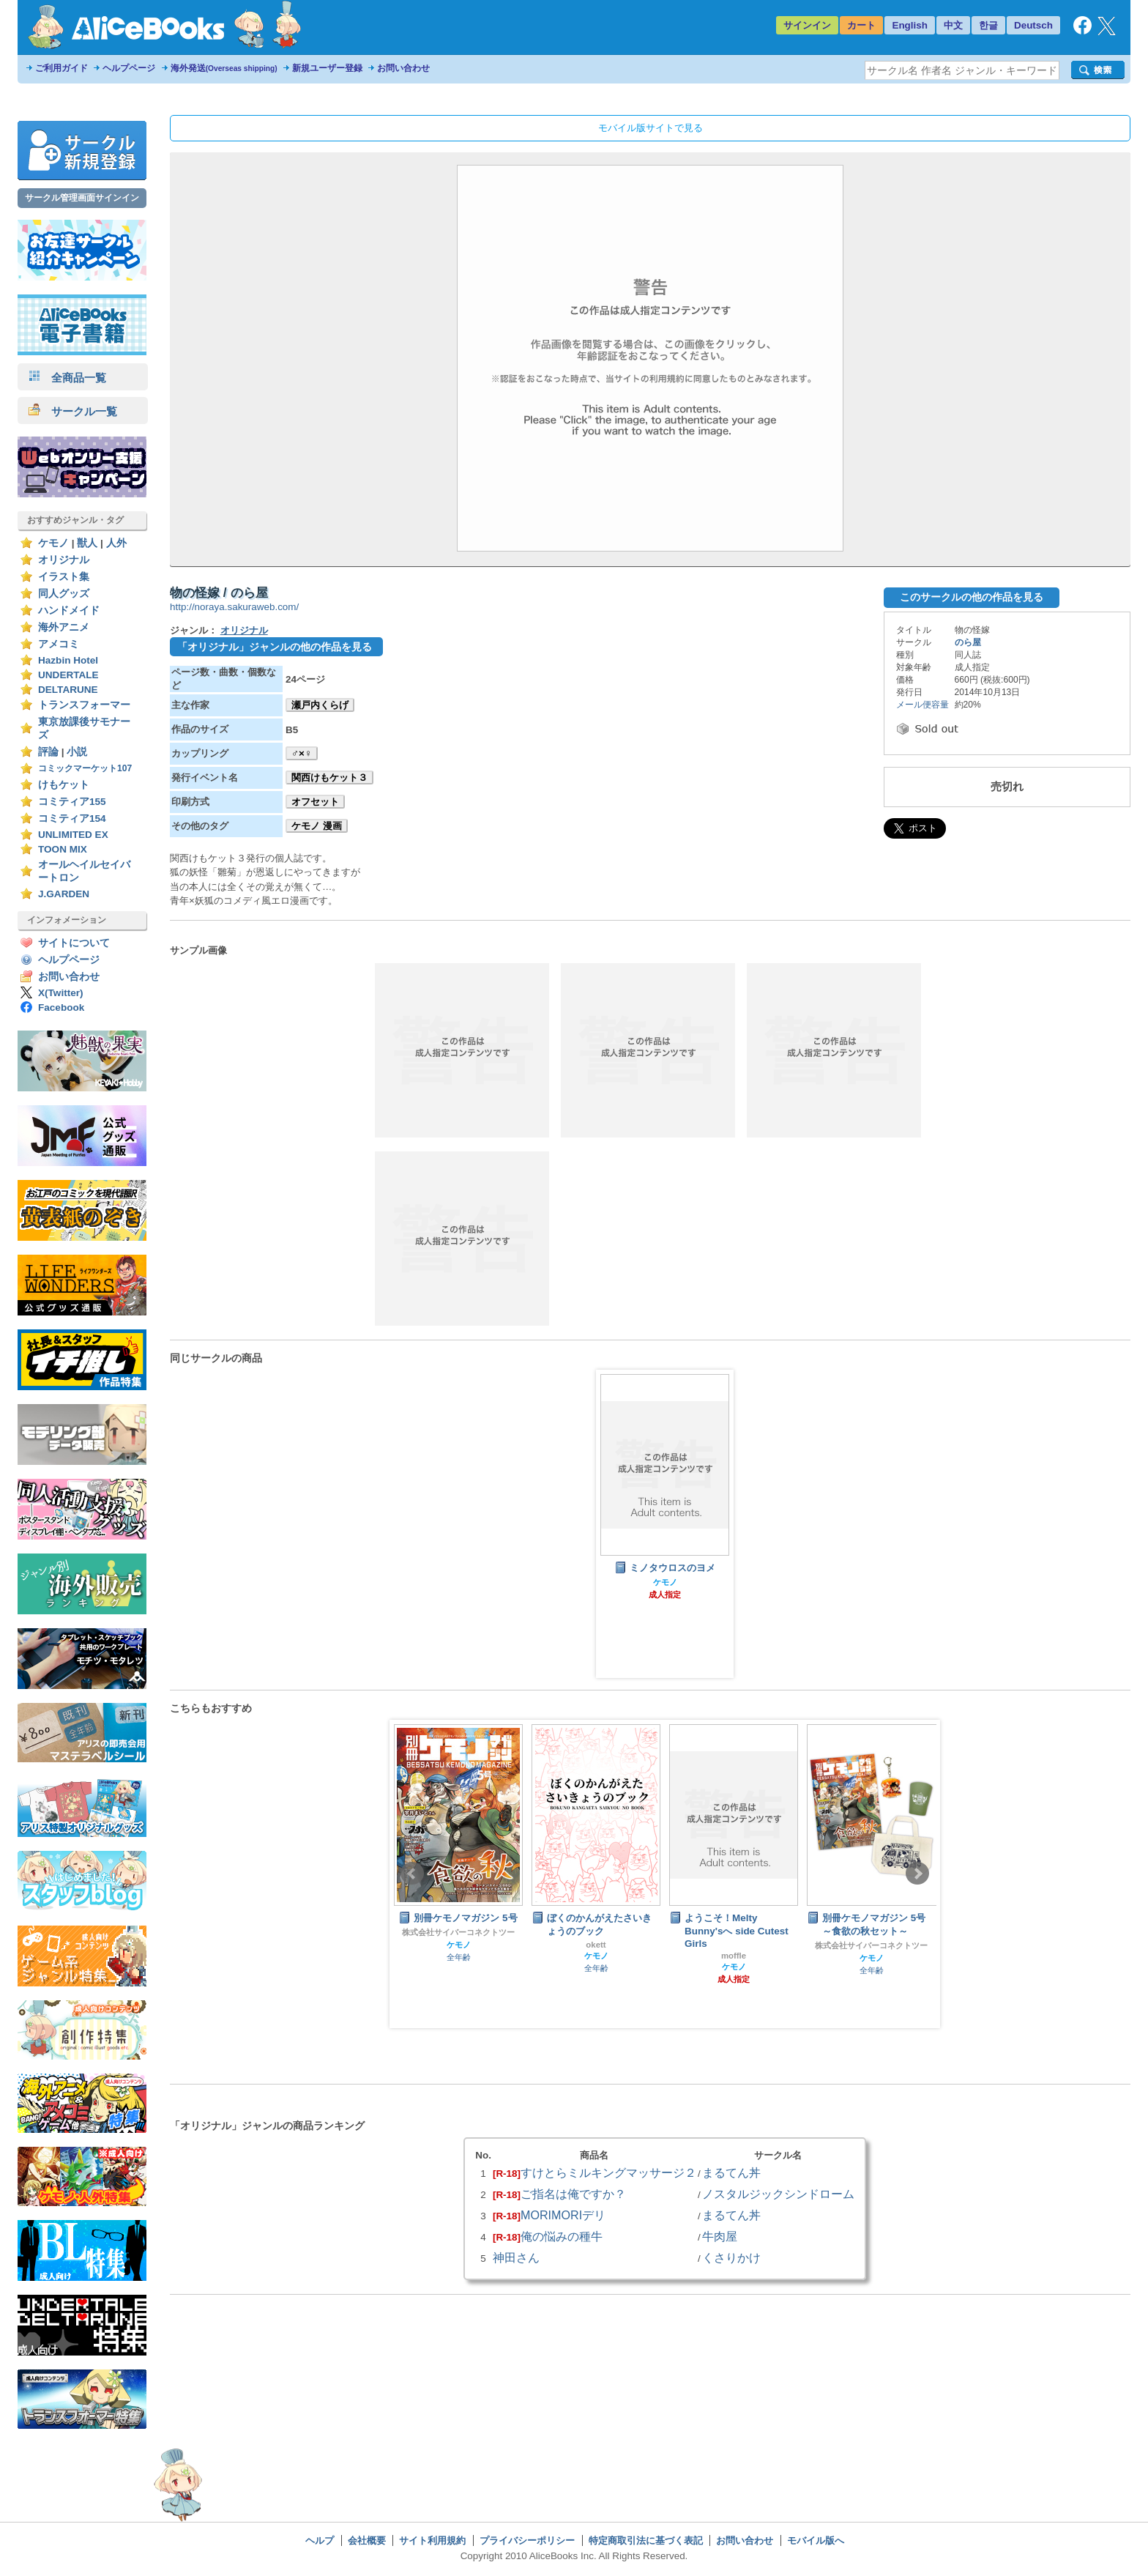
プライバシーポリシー (527, 2540)
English (910, 25)
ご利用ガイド (61, 68)
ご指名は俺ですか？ (573, 2193)
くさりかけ (731, 2257)
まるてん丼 (731, 2172)
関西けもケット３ (329, 777)
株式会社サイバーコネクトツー (458, 1932)
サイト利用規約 (432, 2540)
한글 (988, 25)
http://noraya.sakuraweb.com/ (234, 606)
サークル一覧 (73, 411)
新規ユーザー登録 (327, 68)
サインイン (807, 25)
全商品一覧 (67, 377)
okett (595, 1944)
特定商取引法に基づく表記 (646, 2540)
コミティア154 (72, 818)
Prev (412, 1873)
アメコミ (58, 644)
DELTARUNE (68, 689)
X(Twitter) (60, 992)
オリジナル (63, 559)
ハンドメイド (69, 610)
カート (861, 25)
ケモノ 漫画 (316, 825)
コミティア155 (72, 801)
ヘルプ (319, 2540)
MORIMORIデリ (563, 2214)
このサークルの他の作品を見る (971, 597)
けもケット (63, 784)
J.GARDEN (63, 893)
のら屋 (968, 642)
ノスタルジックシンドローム (778, 2193)
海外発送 (224, 68)
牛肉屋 (719, 2236)
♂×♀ (301, 753)
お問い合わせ (403, 68)
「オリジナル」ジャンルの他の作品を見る (274, 647)
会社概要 (367, 2540)
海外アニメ (63, 627)
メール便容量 (922, 704)
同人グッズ (63, 593)
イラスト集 (63, 576)
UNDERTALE (68, 674)
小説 (77, 751)
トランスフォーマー (84, 704)
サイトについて (74, 943)
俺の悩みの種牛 (562, 2236)
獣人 (87, 543)
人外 (116, 543)
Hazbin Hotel (68, 660)
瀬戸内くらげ (319, 704)
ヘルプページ (128, 68)
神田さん (516, 2257)
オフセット (315, 801)
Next (917, 1873)
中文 (953, 25)
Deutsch (1033, 25)
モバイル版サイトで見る (650, 127)
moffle (733, 1955)
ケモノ (53, 543)
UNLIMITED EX (73, 834)
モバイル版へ (815, 2540)
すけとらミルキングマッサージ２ (608, 2172)
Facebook (61, 1007)
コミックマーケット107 (85, 768)
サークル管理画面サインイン (82, 198)
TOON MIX (62, 849)
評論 (48, 751)
